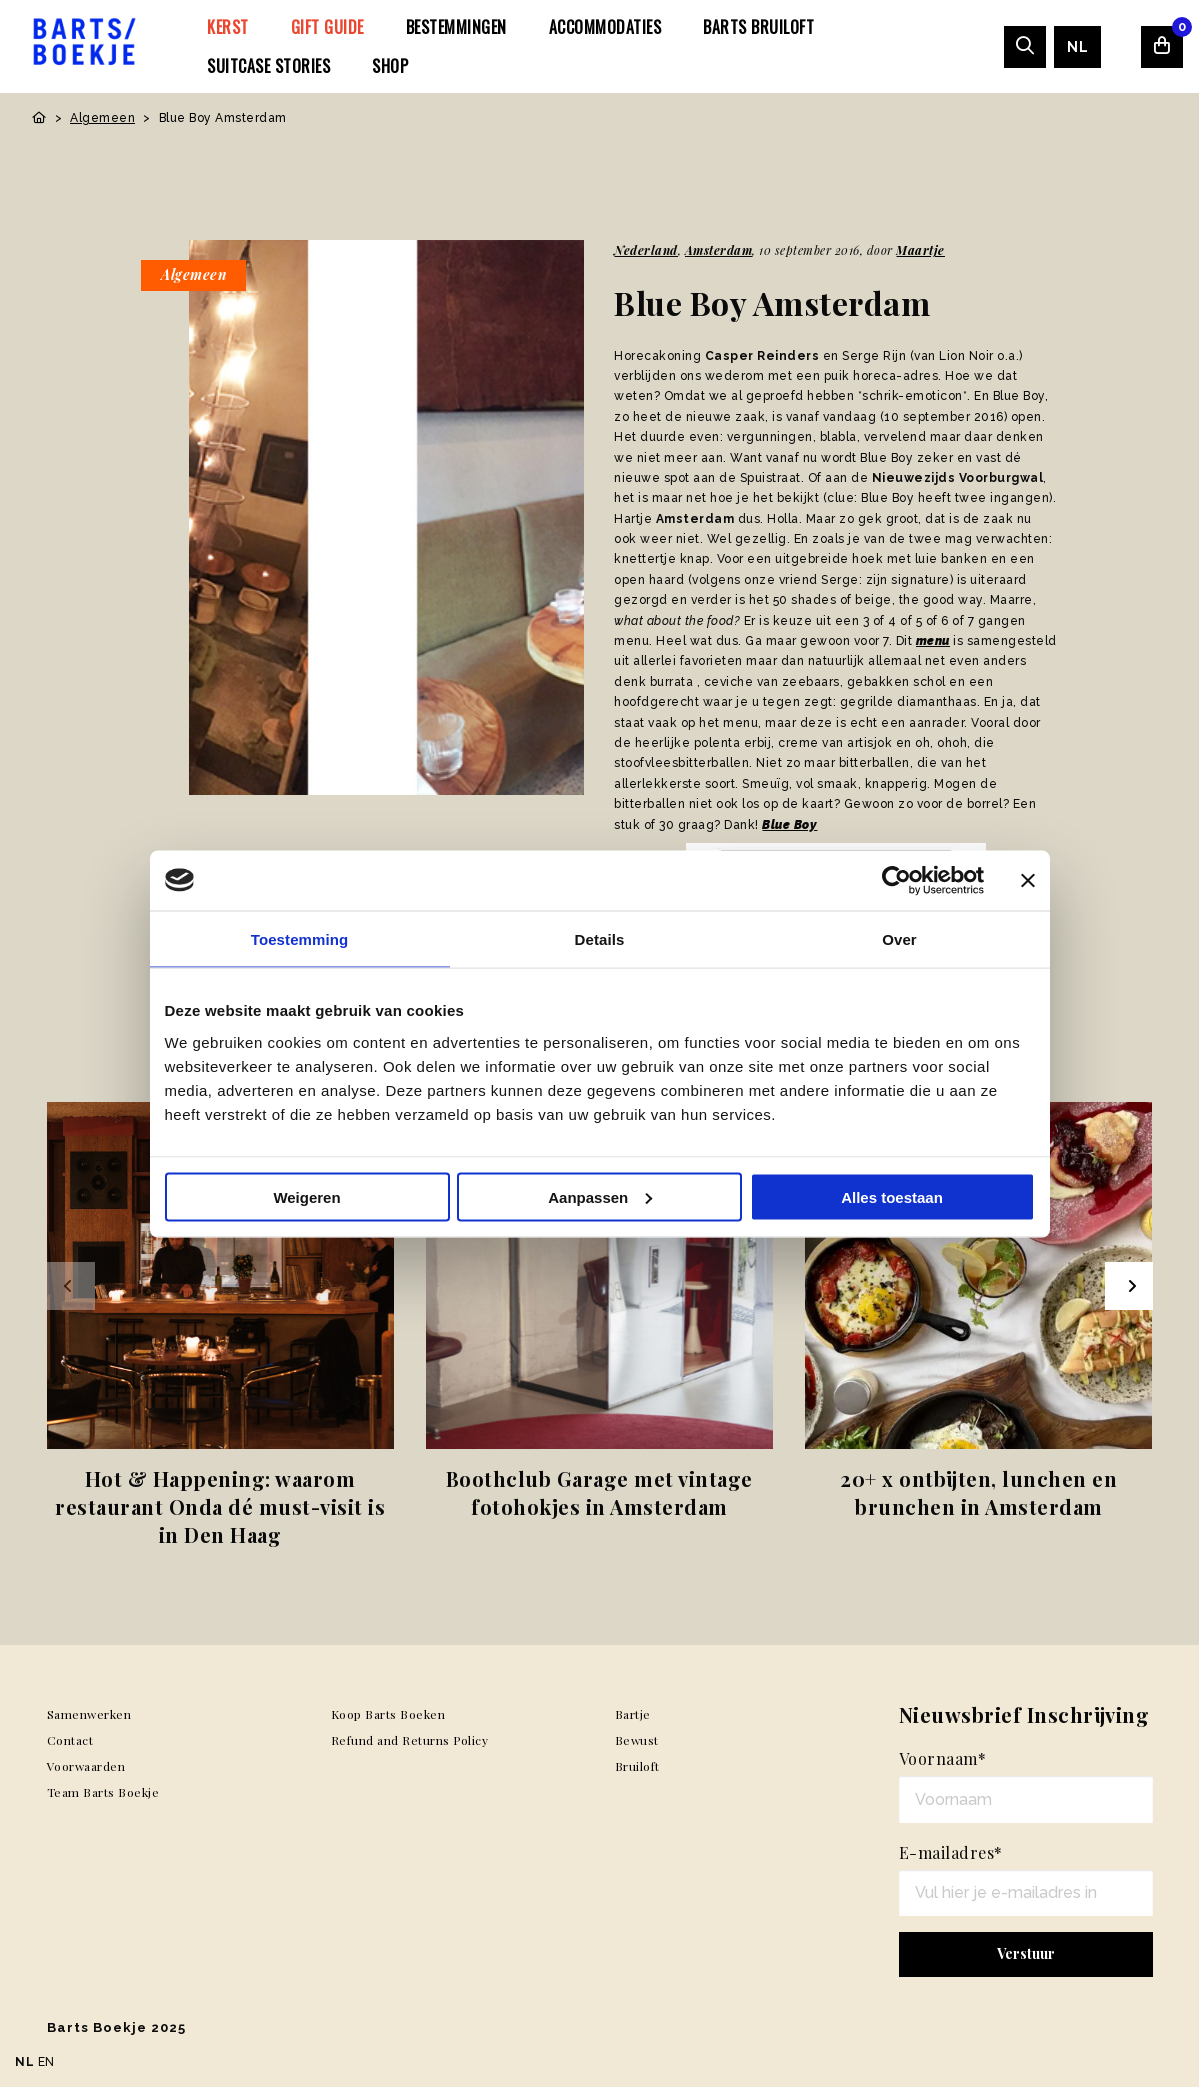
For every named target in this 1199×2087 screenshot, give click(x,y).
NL (1077, 47)
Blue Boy (789, 825)
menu (933, 641)
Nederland (646, 250)
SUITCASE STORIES (268, 66)
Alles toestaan (892, 1196)
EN (46, 2062)
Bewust (637, 1740)
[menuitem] (228, 27)
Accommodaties (605, 27)
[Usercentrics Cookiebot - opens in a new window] (896, 880)
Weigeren (306, 1196)
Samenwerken (89, 1714)
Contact (70, 1740)
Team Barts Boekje (103, 1792)
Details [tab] (600, 938)
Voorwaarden (86, 1766)
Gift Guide (327, 27)
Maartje (920, 250)
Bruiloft (637, 1766)
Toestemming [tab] (300, 938)
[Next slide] (1129, 1286)
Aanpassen (600, 1196)
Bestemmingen (456, 27)
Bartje (633, 1714)
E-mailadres (951, 1852)
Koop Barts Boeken (388, 1714)
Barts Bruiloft (758, 27)
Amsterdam (719, 250)
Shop (390, 66)
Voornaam (943, 1758)
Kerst (228, 27)
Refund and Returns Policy (410, 1740)
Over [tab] (899, 938)
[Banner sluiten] (1028, 880)
